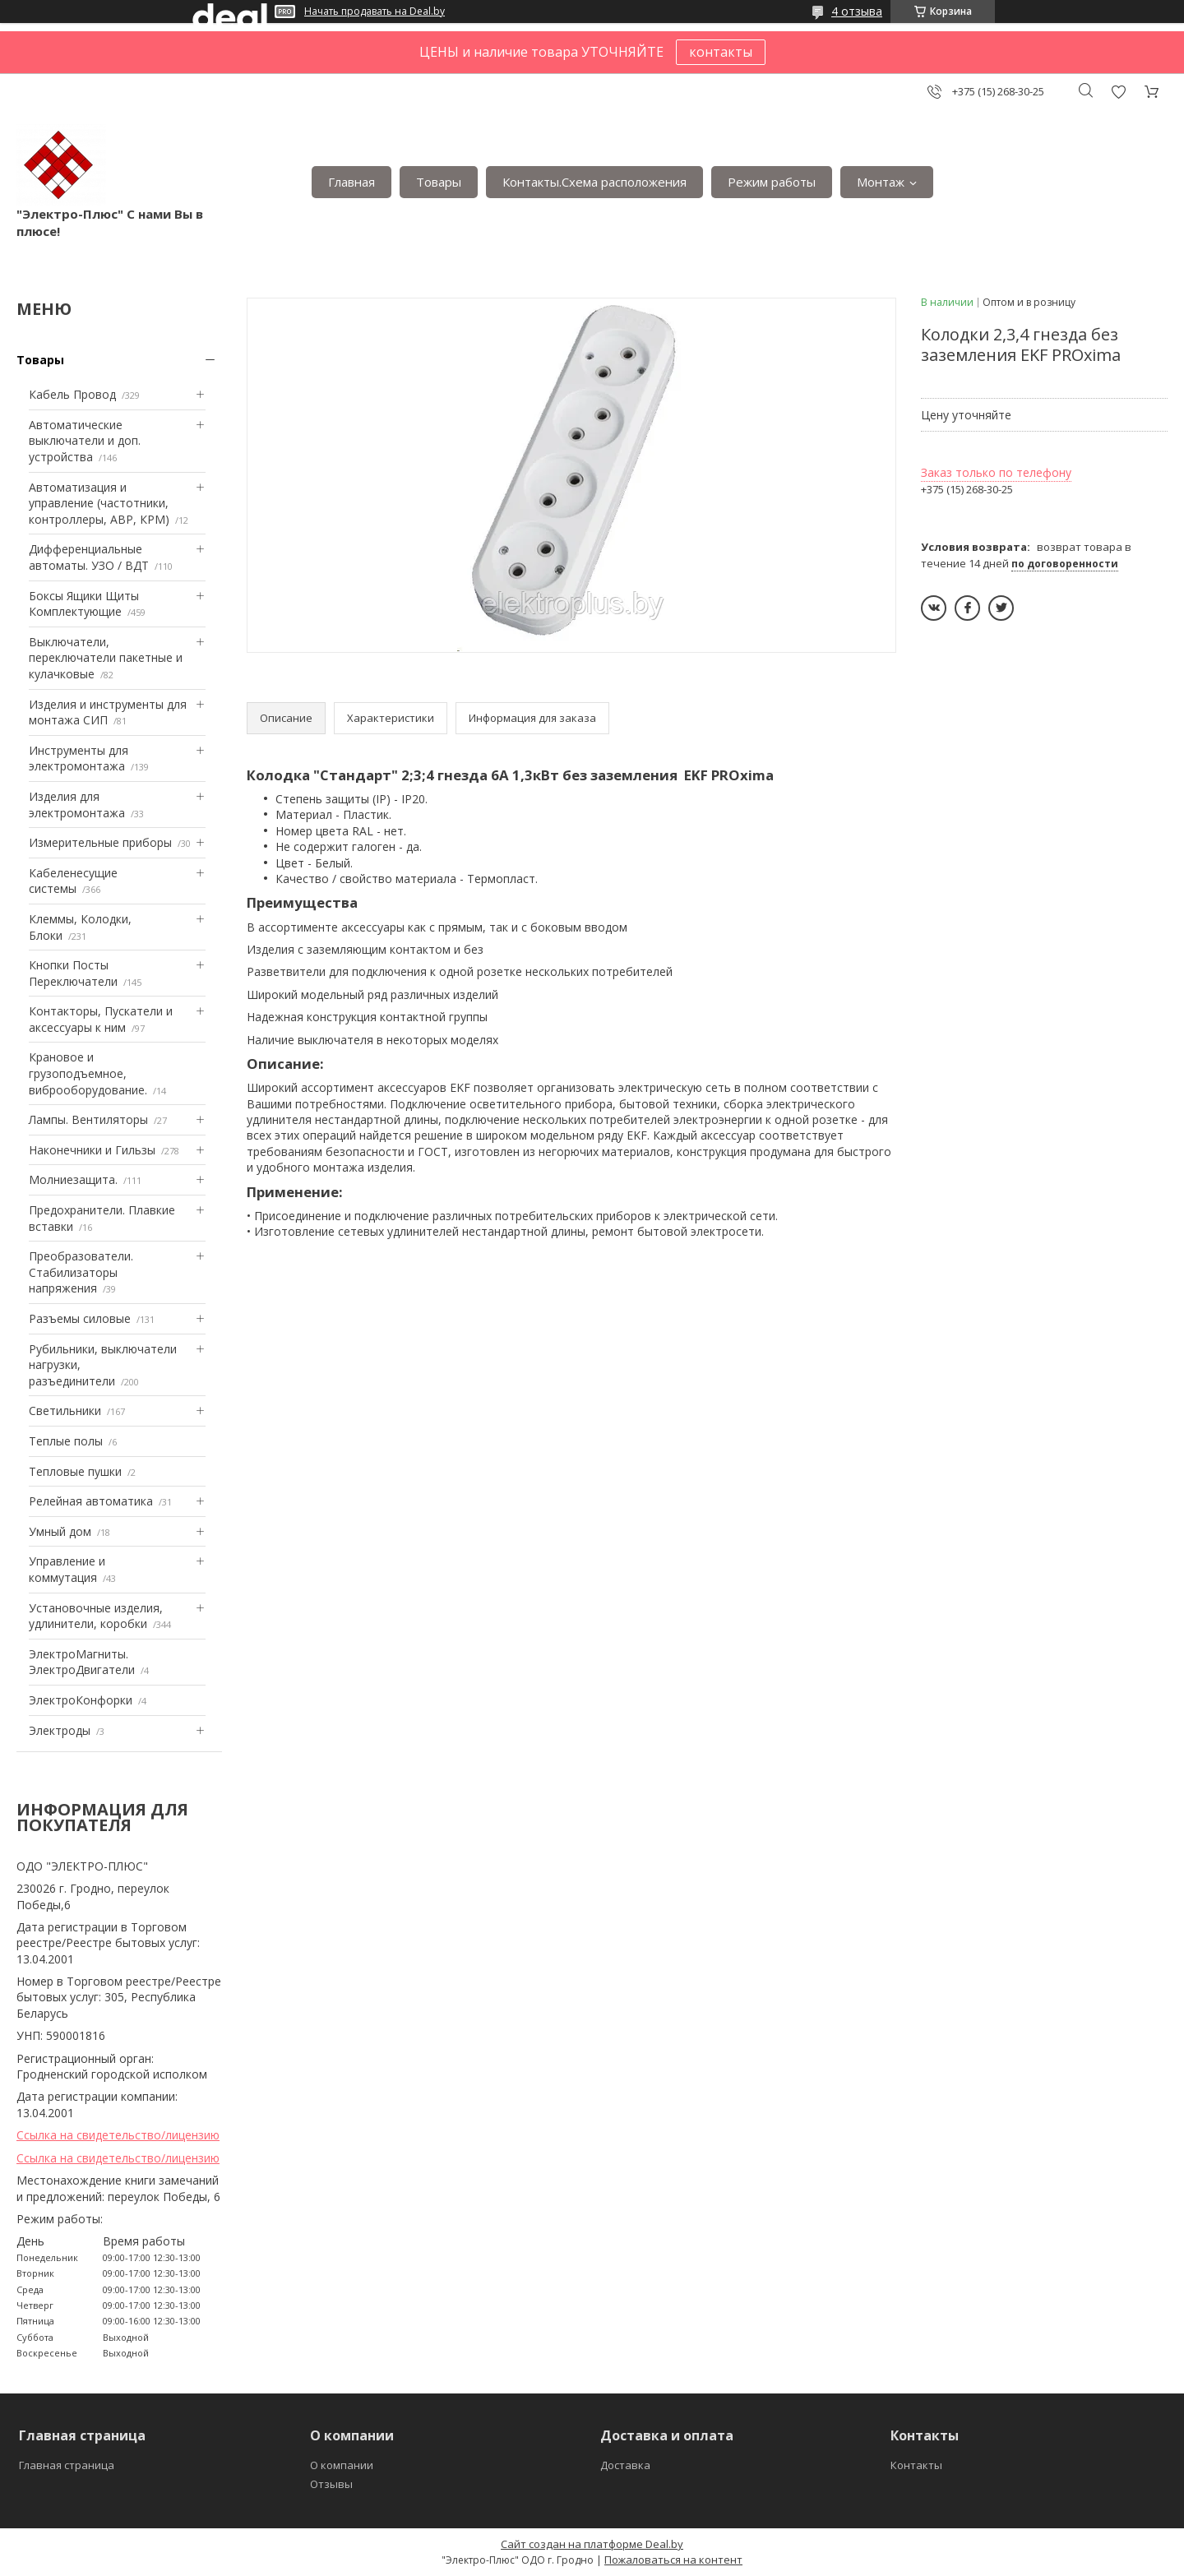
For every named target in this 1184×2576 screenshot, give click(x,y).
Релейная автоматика (91, 1501)
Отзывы (331, 2484)
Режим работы (772, 181)
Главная (351, 181)
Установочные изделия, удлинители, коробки (96, 1616)
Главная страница (66, 2465)
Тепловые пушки (75, 1471)
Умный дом (60, 1531)
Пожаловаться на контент (673, 2559)
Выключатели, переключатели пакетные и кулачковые (106, 658)
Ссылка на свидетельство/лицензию (118, 2135)
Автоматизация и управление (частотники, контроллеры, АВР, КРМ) (99, 503)
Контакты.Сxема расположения (594, 181)
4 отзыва (856, 11)
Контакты (916, 2465)
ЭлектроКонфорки (80, 1700)
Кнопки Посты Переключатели (73, 973)
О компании (341, 2465)
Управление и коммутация (67, 1569)
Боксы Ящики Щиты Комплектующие (84, 604)
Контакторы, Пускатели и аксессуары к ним (101, 1019)
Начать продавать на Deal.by (374, 11)
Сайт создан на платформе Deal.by (592, 2544)
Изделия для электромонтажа (77, 805)
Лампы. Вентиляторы (88, 1119)
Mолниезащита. (73, 1179)
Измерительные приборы (100, 842)
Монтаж (880, 181)
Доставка (625, 2465)
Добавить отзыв (1118, 92)
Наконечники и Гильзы (92, 1150)
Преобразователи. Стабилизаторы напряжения (81, 1272)
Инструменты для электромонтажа (78, 758)
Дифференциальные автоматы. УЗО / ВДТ (89, 557)
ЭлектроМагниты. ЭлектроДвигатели (82, 1662)
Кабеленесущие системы (73, 881)
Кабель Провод (72, 394)
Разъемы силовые (80, 1318)
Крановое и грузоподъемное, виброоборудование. (88, 1073)
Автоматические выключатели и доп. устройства (85, 441)
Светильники (65, 1410)
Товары (438, 181)
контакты (720, 52)
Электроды (59, 1730)
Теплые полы (66, 1441)
